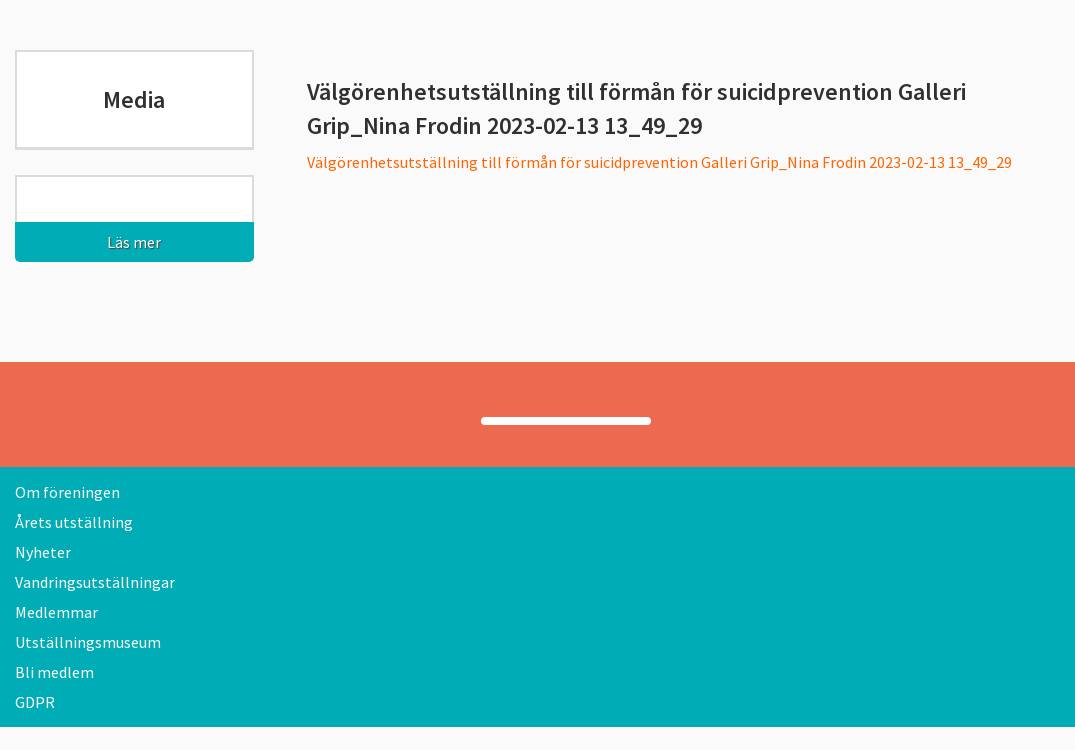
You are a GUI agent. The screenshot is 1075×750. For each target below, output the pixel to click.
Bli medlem (54, 672)
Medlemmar (56, 612)
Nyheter (43, 552)
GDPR (35, 702)
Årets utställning (74, 522)
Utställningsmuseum (88, 642)
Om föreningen (67, 492)
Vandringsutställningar (95, 582)
